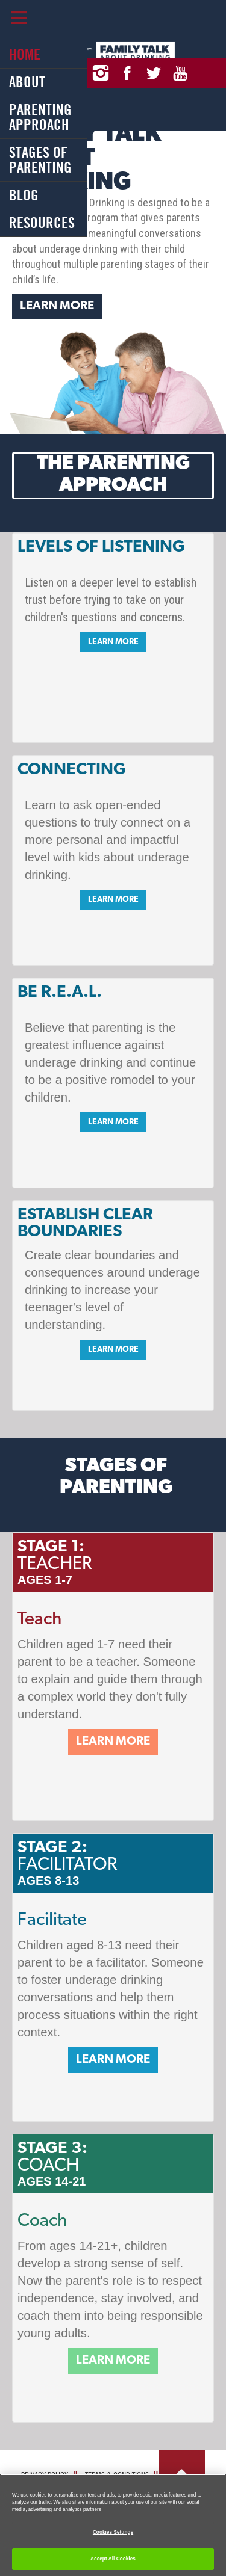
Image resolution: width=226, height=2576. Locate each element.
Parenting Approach (40, 117)
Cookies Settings (113, 2532)
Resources (42, 223)
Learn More (57, 306)
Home (24, 54)
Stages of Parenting (40, 159)
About (27, 82)
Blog (24, 195)
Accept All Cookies (113, 2559)
